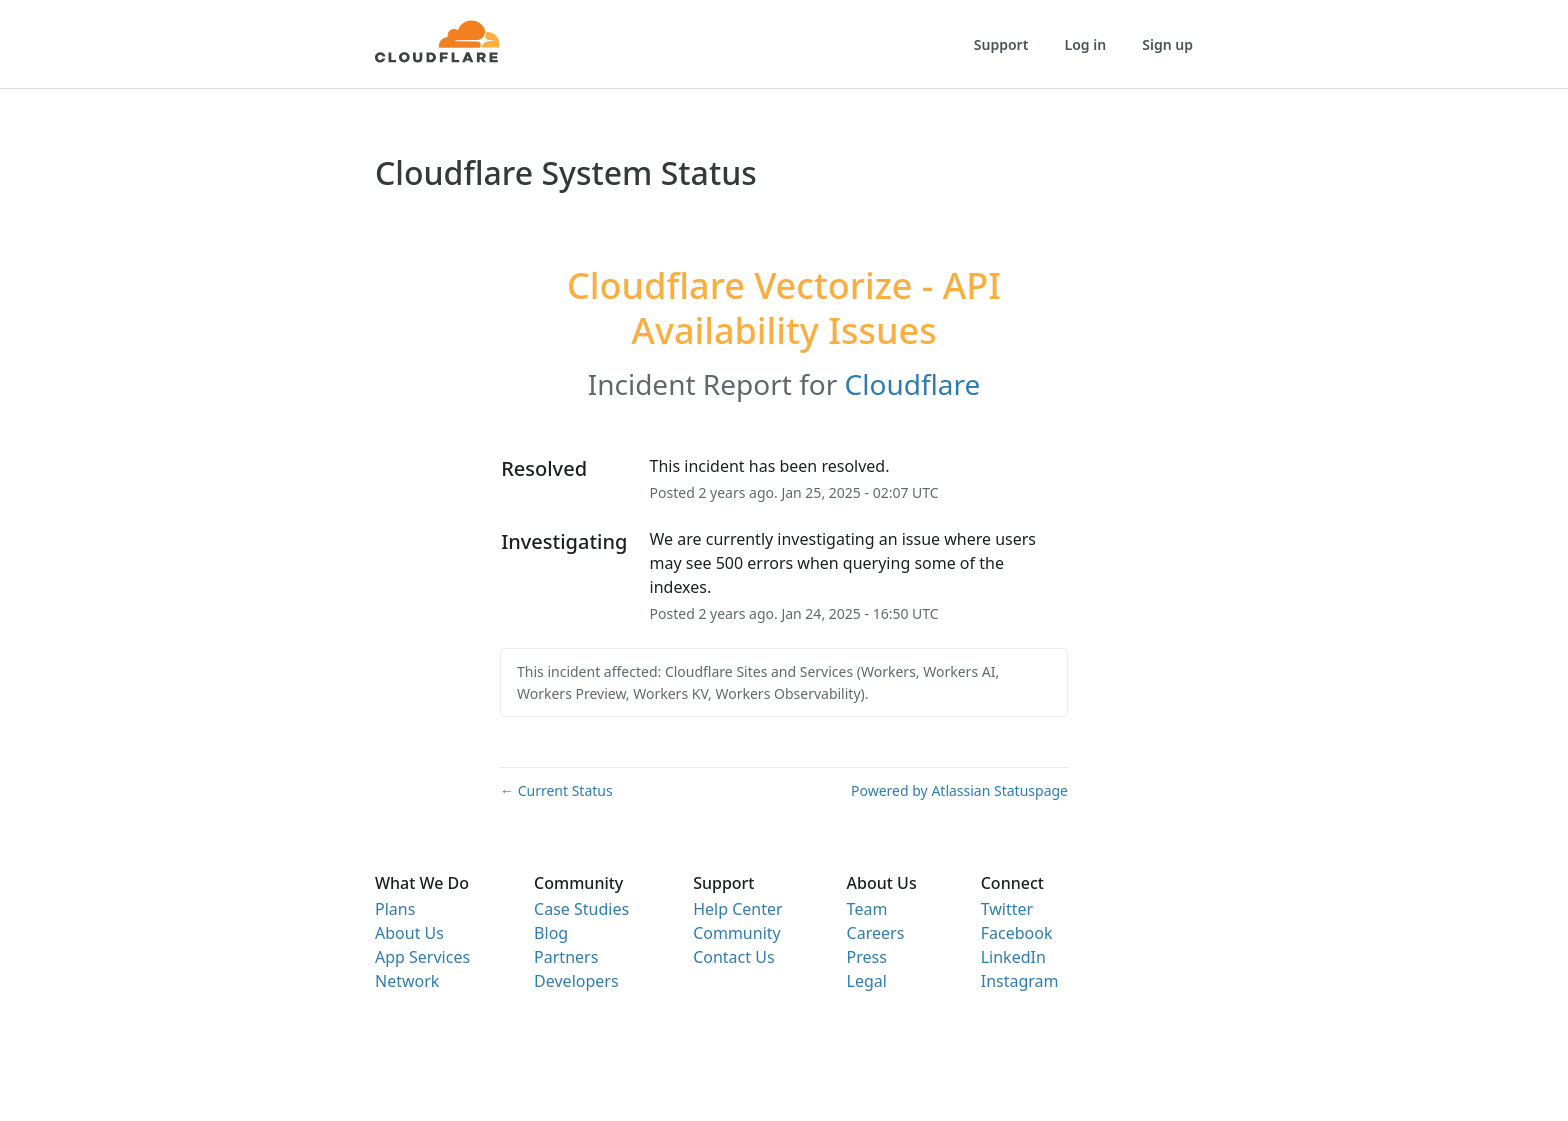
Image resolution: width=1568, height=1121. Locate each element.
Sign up (1167, 44)
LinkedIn (1013, 957)
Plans (395, 909)
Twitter (1007, 909)
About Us (409, 933)
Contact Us (733, 957)
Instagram (1020, 981)
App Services (422, 957)
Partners (566, 957)
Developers (576, 981)
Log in (1086, 44)
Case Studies (581, 909)
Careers (876, 933)
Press (867, 957)
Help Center (737, 909)
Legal (867, 981)
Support (1001, 44)
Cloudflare (913, 384)
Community (737, 933)
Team (867, 909)
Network (407, 981)
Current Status (556, 790)
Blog (551, 933)
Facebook (1017, 933)
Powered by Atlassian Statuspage (959, 790)
